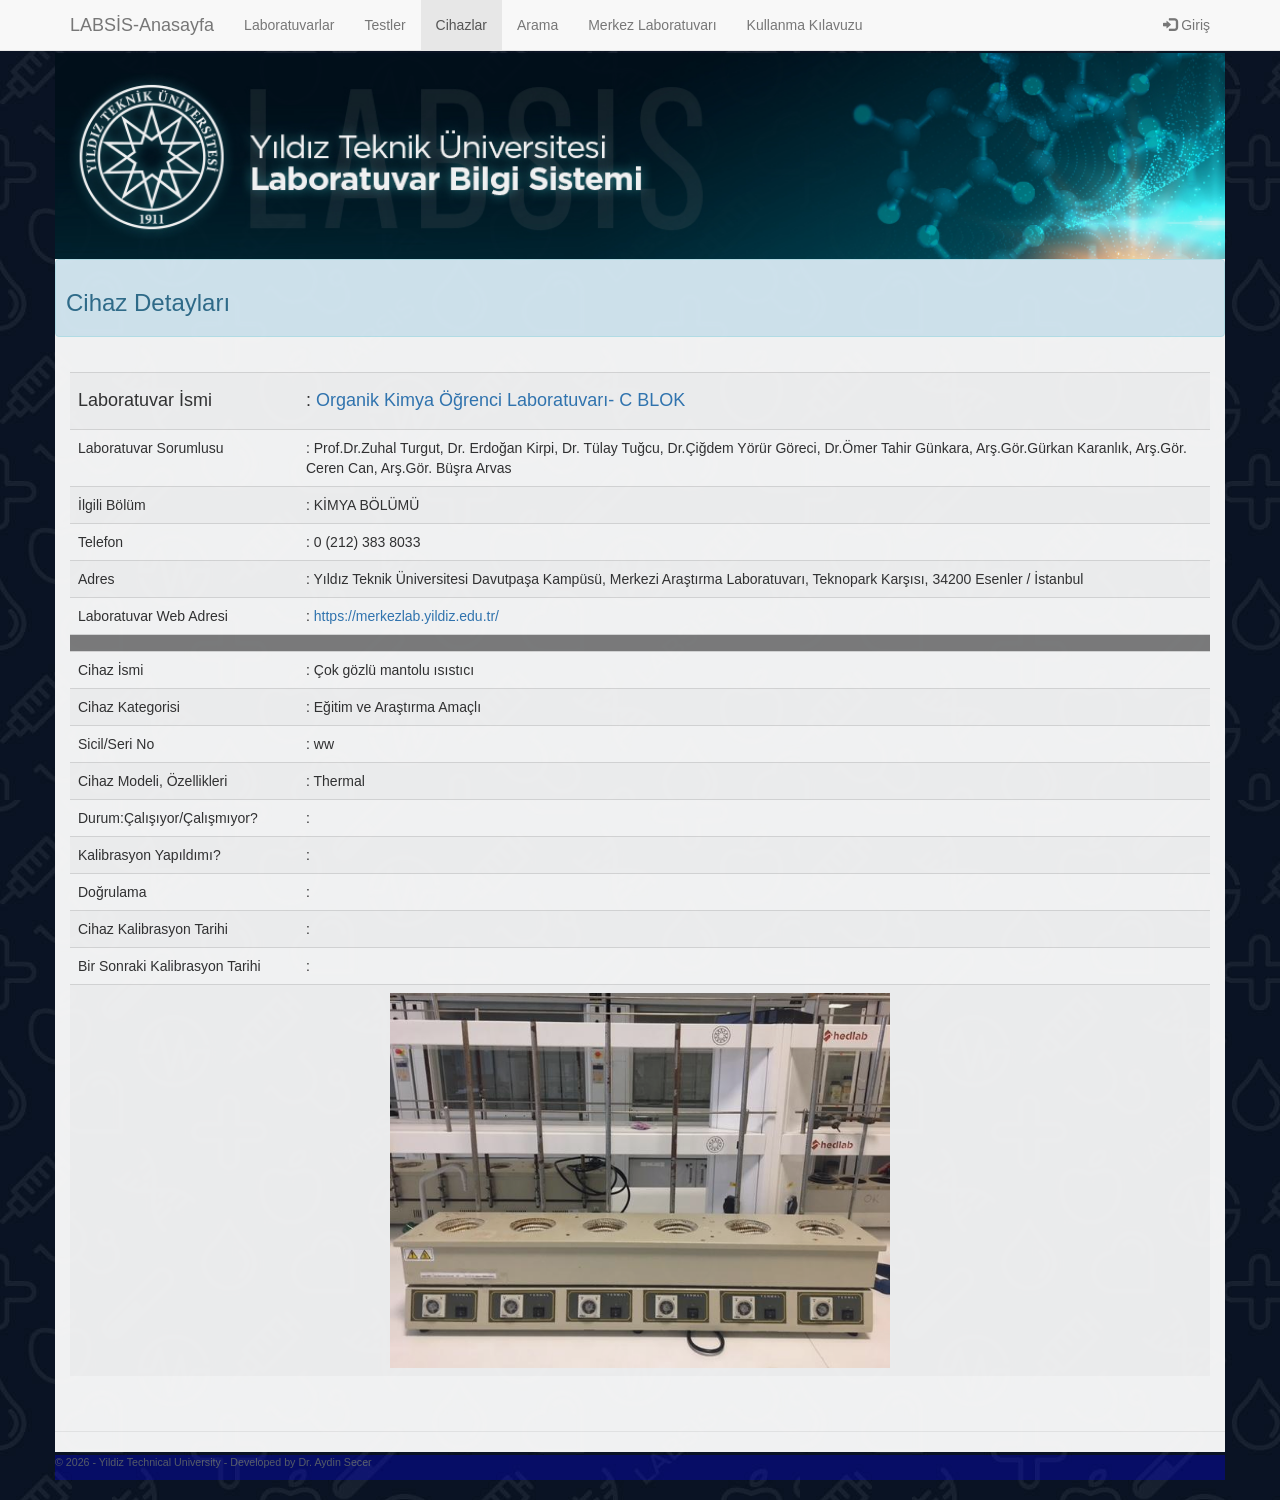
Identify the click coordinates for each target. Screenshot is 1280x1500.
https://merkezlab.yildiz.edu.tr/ (406, 616)
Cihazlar (461, 25)
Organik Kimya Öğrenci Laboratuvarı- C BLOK (500, 400)
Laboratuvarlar (289, 25)
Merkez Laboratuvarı (652, 25)
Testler (384, 25)
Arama (537, 25)
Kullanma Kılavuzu (805, 25)
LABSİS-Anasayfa (142, 25)
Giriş (1186, 25)
